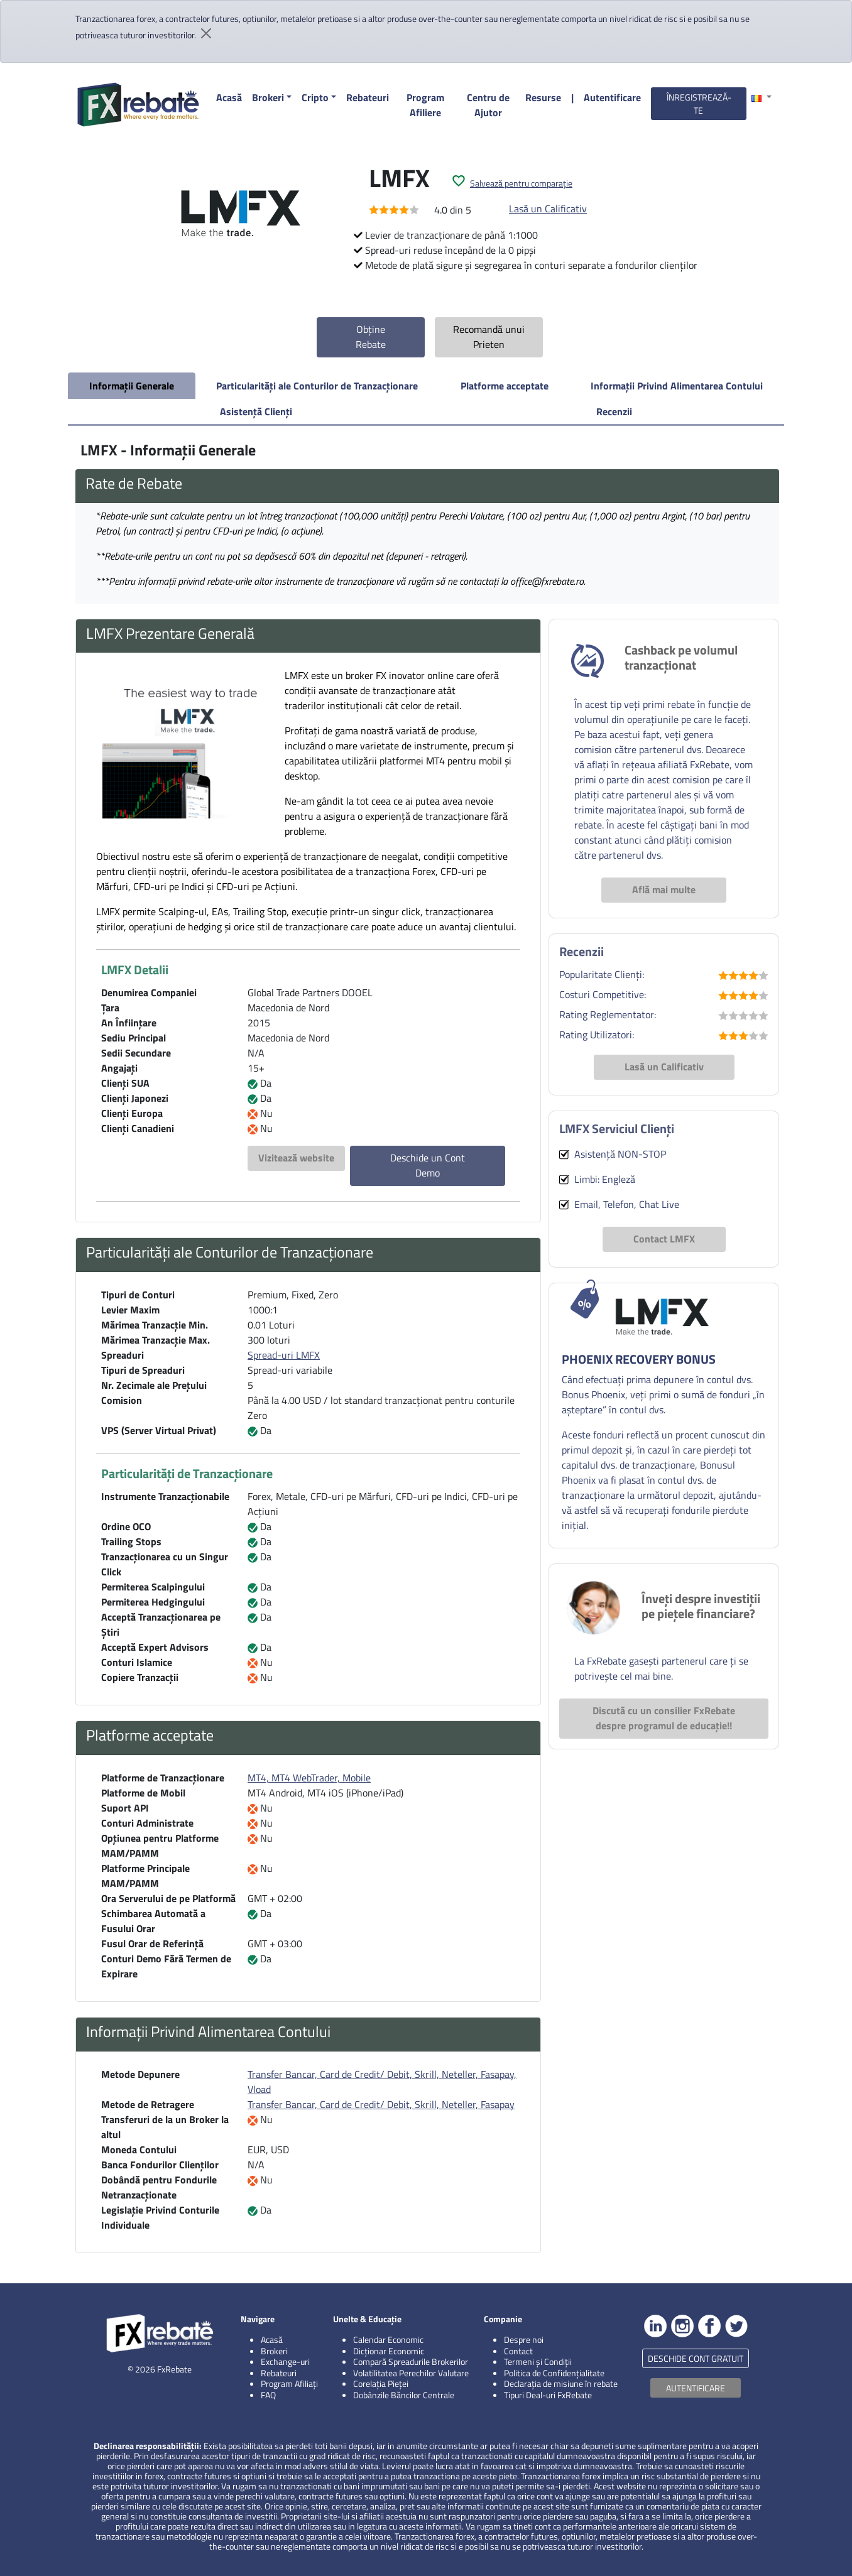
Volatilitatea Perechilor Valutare (411, 2372)
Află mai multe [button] (664, 889)
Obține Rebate (371, 337)
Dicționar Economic (388, 2350)
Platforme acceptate (505, 385)
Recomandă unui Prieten (489, 337)
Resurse (543, 97)
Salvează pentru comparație (521, 183)
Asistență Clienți (256, 411)
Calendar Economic (388, 2339)
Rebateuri (367, 97)
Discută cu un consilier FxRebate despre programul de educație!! (664, 1718)
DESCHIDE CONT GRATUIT (695, 2358)
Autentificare (612, 97)
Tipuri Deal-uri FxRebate (548, 2394)
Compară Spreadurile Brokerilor (410, 2361)
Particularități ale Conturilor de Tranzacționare (317, 385)
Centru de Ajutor (488, 105)
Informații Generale (131, 385)
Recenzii (614, 411)
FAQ (268, 2394)
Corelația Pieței (380, 2383)
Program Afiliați (289, 2383)
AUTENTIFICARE (695, 2387)
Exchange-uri (285, 2361)
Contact (518, 2350)
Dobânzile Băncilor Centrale (403, 2394)
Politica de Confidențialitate (554, 2372)
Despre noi (523, 2339)
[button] (761, 97)
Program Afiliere (425, 105)
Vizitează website (296, 1157)
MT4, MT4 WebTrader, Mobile (309, 1777)
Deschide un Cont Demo (427, 1165)
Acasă (229, 97)
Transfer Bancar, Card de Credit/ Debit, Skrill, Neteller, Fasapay (381, 2104)
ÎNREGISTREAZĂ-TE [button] (699, 103)
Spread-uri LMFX (284, 1354)
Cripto (315, 97)
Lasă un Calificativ (548, 208)
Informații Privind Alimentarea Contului (677, 385)
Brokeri (268, 97)
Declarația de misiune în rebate (561, 2383)
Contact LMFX (664, 1238)
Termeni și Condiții (538, 2361)
